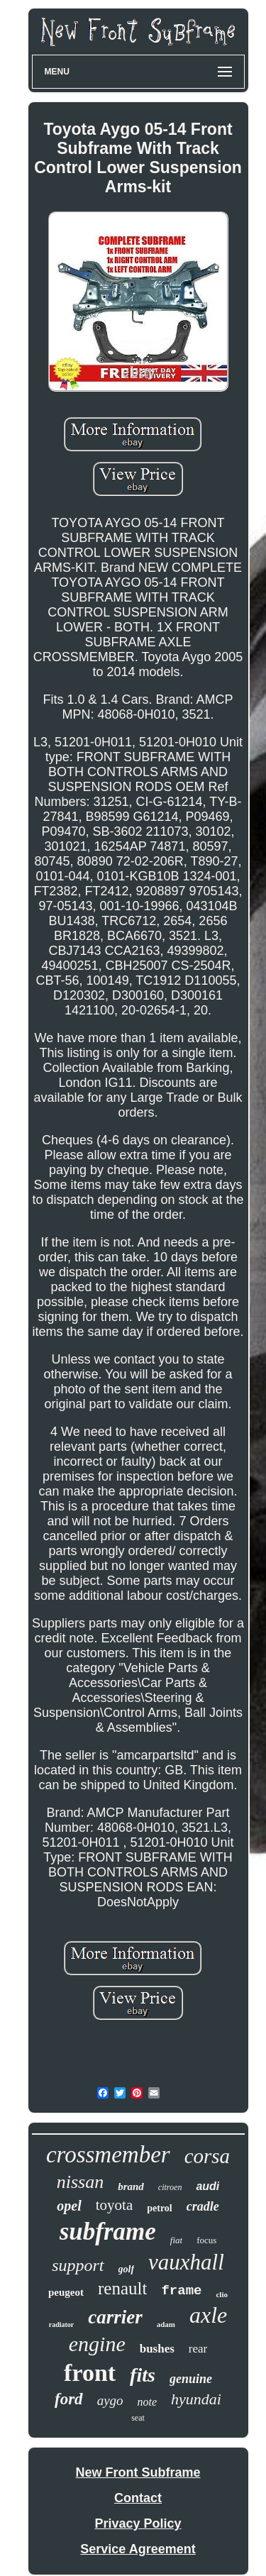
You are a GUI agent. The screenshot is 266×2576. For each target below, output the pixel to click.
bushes (157, 2348)
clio (222, 2294)
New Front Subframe (137, 2472)
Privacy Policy (137, 2523)
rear (198, 2348)
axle (208, 2315)
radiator (61, 2324)
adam (166, 2324)
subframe (108, 2231)
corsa (207, 2156)
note (147, 2402)
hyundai (196, 2399)
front (90, 2373)
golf (126, 2269)
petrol (159, 2208)
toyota (114, 2204)
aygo (110, 2400)
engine (97, 2343)
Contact (138, 2498)
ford (69, 2399)
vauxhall (186, 2262)
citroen (170, 2187)
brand (131, 2186)
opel (69, 2205)
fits (142, 2375)
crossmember (108, 2154)
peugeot (66, 2292)
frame (181, 2291)
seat (138, 2418)
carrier (115, 2317)
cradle (203, 2206)
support (78, 2265)
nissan (80, 2182)
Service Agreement (137, 2549)
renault (122, 2288)
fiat (176, 2240)
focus (206, 2240)
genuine (191, 2379)
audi (207, 2186)
